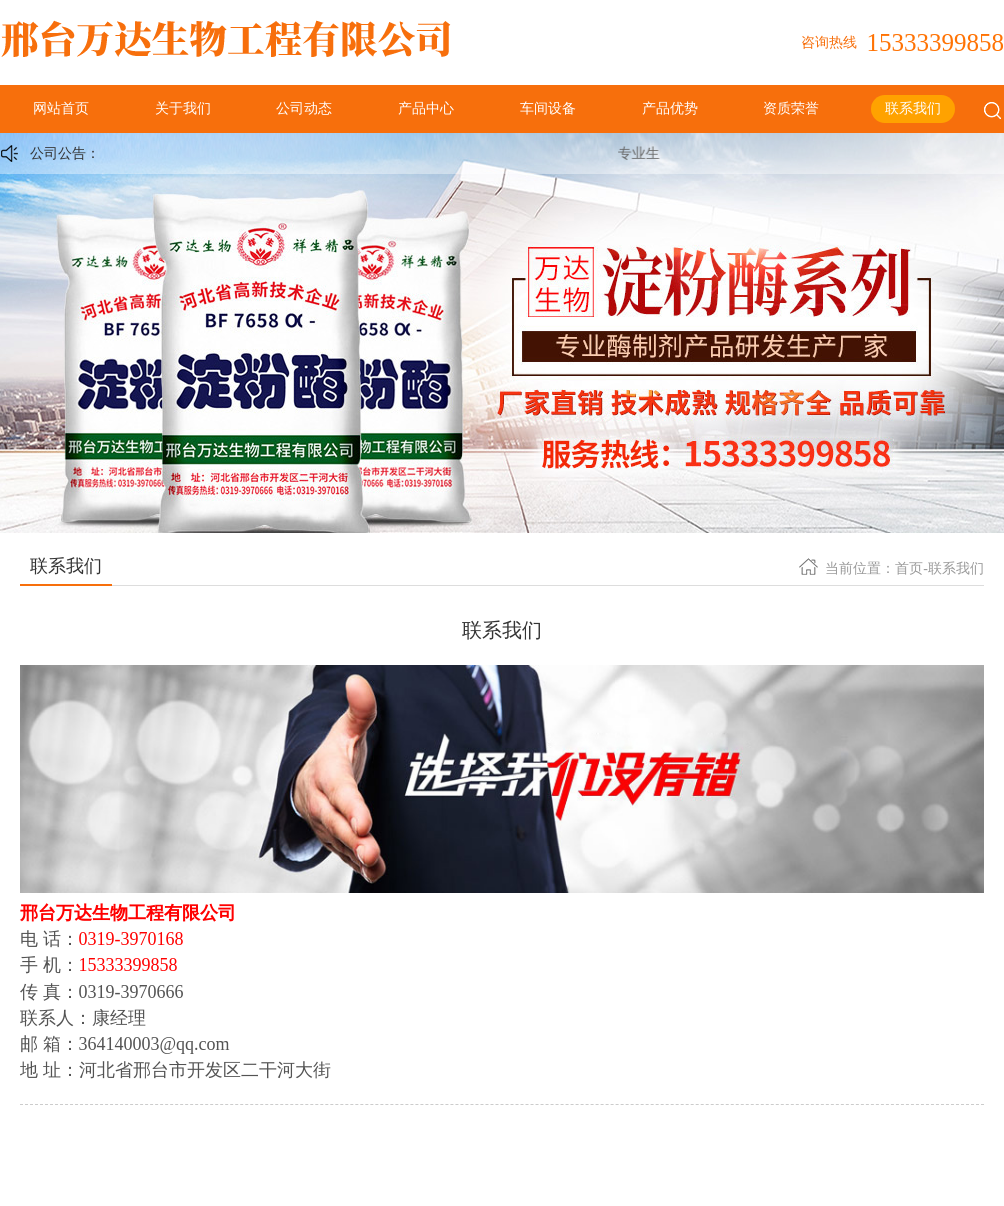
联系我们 (913, 108)
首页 (909, 568)
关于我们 (183, 108)
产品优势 (670, 108)
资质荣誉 (791, 108)
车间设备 (548, 108)
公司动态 (304, 108)
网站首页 (61, 108)
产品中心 (426, 108)
